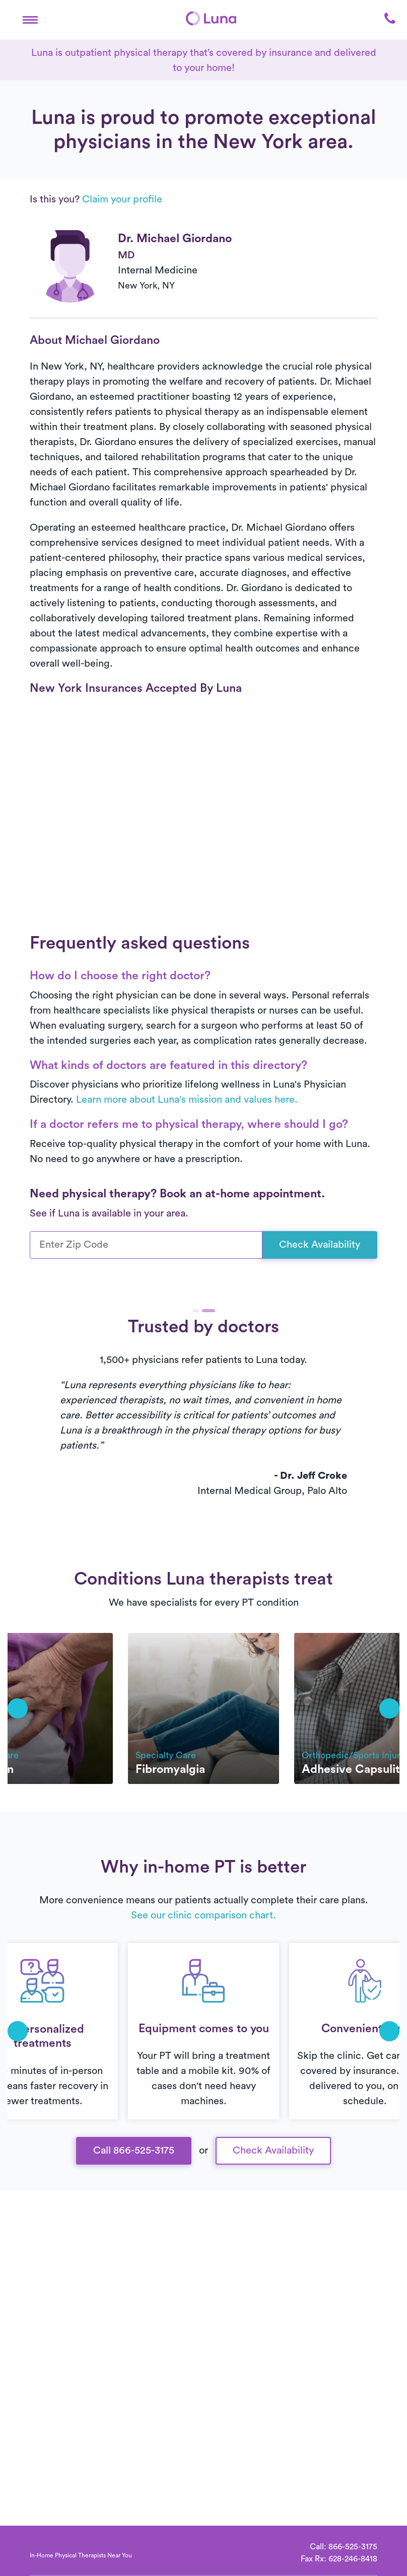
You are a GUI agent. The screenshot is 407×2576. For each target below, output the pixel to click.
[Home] (211, 18)
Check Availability (319, 1245)
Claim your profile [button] (122, 199)
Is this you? (96, 199)
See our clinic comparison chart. (203, 1915)
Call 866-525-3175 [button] (133, 2150)
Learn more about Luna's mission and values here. (187, 1100)
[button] (30, 18)
